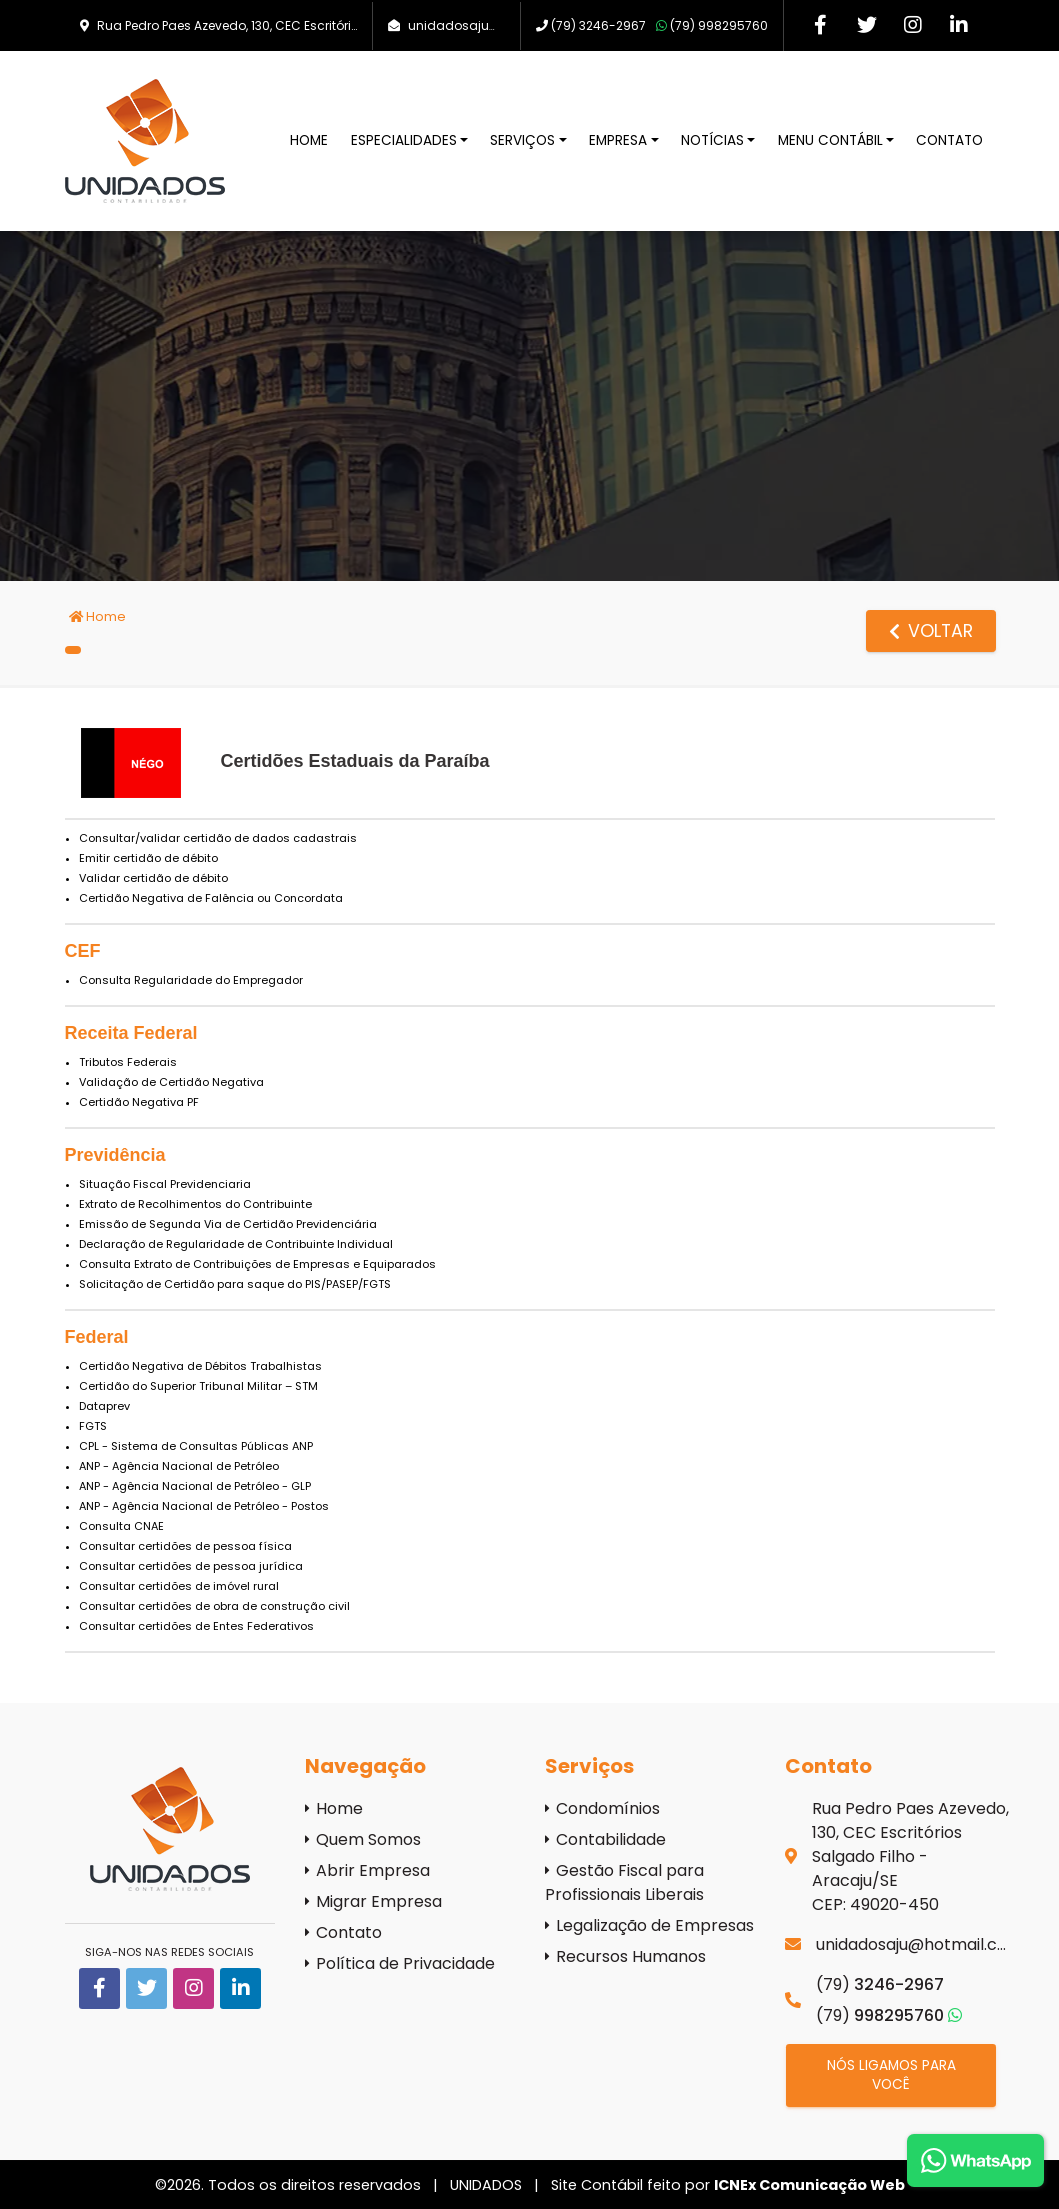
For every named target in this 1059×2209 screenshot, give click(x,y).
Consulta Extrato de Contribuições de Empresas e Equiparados (257, 1264)
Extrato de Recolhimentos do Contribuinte (195, 1204)
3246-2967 (598, 25)
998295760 (712, 25)
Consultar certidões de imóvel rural (179, 1586)
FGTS (93, 1426)
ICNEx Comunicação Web (809, 2185)
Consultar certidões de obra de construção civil (214, 1606)
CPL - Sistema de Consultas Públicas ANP (196, 1446)
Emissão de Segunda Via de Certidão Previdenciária (228, 1224)
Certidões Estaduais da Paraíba (355, 761)
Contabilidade (605, 1839)
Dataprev (104, 1406)
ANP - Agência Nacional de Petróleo (179, 1466)
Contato (949, 140)
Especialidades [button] (404, 140)
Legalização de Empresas (649, 1925)
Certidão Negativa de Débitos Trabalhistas (200, 1366)
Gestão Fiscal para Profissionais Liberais (624, 1882)
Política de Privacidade (400, 1963)
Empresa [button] (618, 140)
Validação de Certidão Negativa (171, 1082)
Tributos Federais (128, 1062)
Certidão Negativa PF (139, 1102)
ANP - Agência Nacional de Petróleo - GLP (195, 1486)
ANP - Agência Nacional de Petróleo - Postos (204, 1506)
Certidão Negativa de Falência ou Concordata (211, 898)
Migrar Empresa (373, 1901)
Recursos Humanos (625, 1956)
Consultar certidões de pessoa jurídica (191, 1566)
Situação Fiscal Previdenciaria (165, 1184)
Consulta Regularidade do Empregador (191, 980)
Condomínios (602, 1808)
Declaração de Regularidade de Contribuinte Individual (236, 1244)
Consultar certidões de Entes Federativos (196, 1626)
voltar (931, 631)
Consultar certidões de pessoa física (185, 1546)
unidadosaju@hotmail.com (494, 25)
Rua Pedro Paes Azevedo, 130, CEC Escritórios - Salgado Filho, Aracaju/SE (318, 25)
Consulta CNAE (121, 1526)
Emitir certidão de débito (148, 858)
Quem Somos (363, 1839)
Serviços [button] (522, 140)
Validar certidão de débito (153, 878)
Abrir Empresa (367, 1870)
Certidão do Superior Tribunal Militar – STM (198, 1386)
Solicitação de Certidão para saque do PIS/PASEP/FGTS (235, 1284)
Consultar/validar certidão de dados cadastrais (218, 838)
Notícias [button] (712, 140)
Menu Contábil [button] (830, 140)
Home (309, 140)
